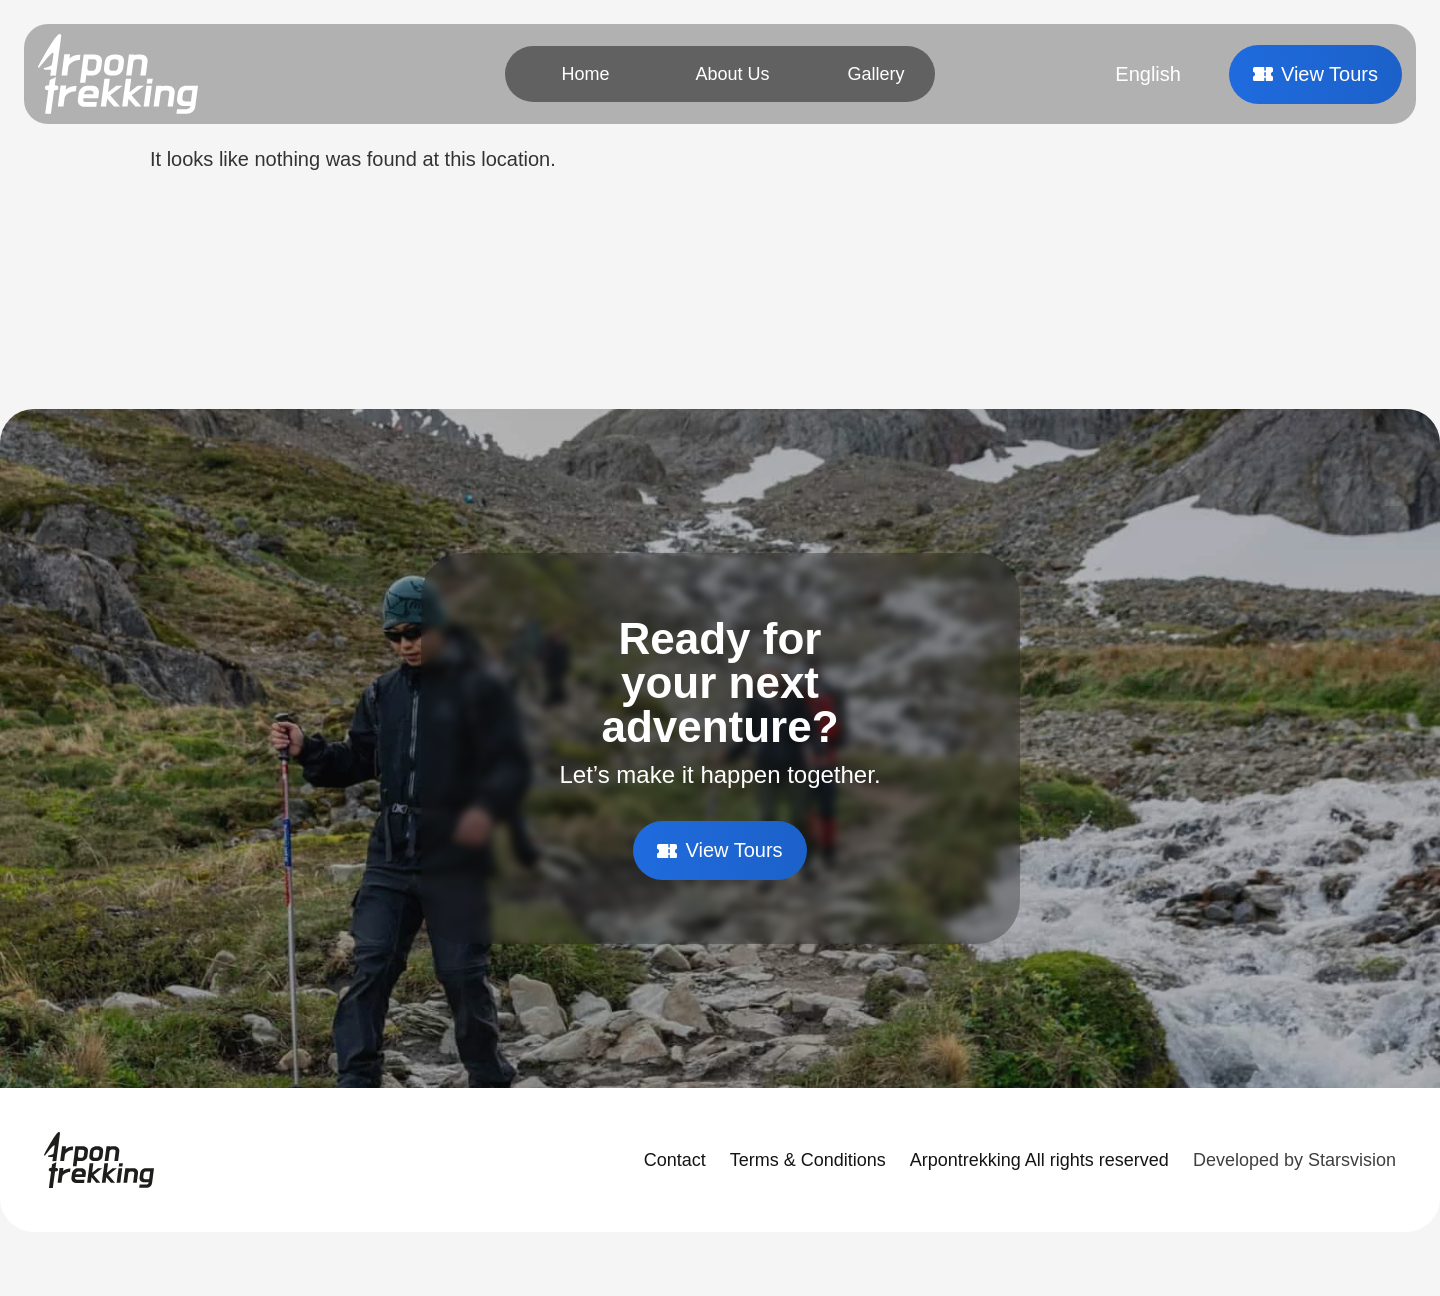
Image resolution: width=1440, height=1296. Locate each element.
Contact (675, 1160)
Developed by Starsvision (1294, 1160)
